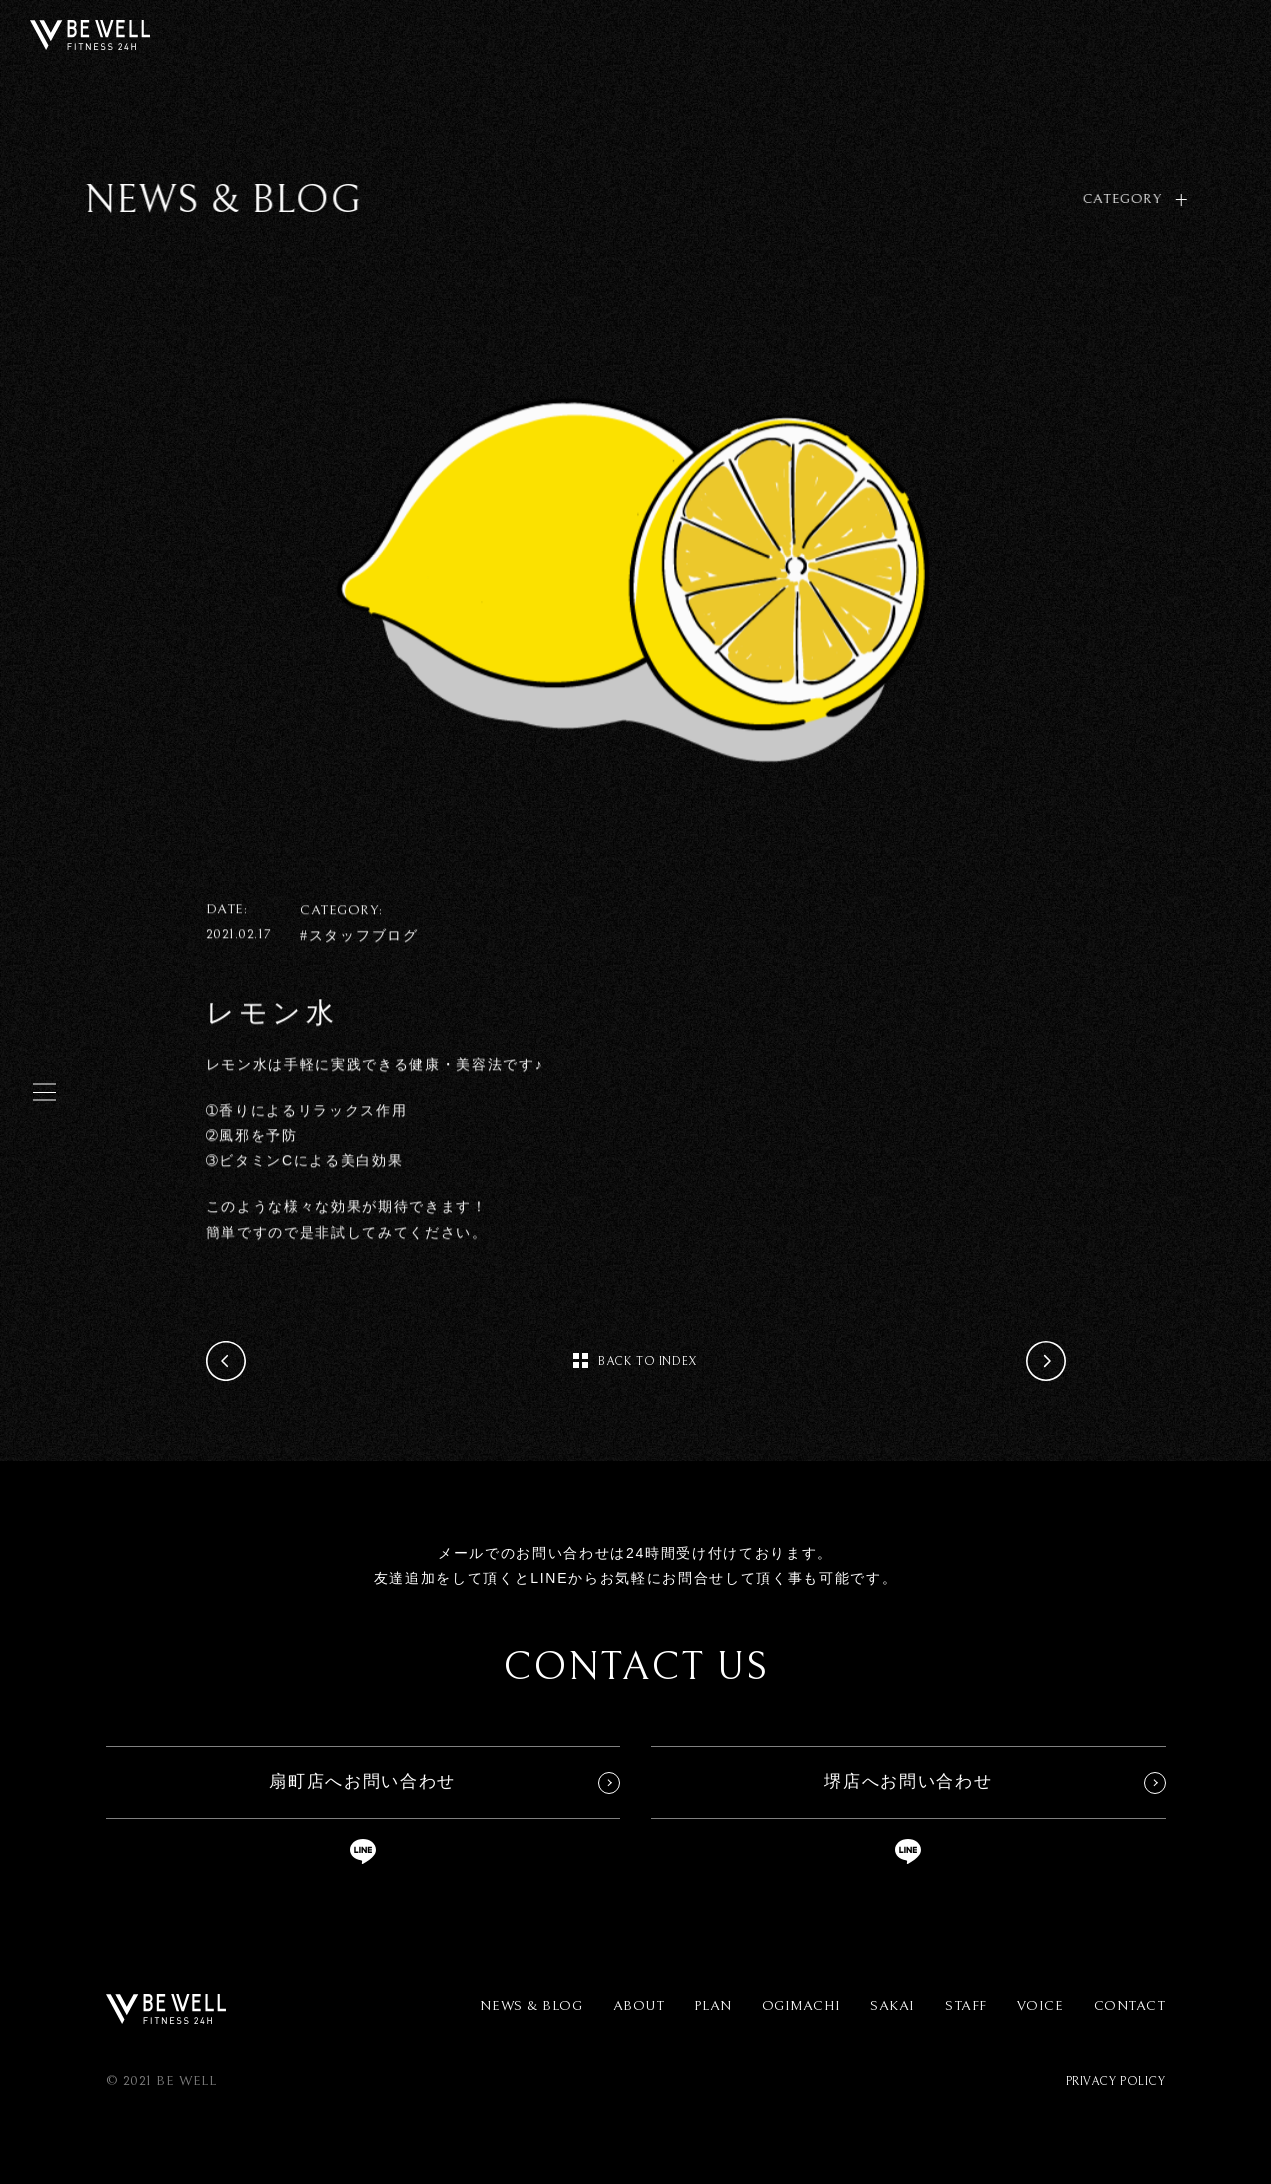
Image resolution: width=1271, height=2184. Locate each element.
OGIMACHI (801, 2006)
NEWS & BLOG (531, 2006)
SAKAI (892, 2006)
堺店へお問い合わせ (908, 1781)
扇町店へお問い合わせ (362, 1781)
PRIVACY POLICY (1116, 2081)
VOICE (1040, 2006)
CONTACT (1130, 2006)
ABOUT (639, 2006)
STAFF (966, 2006)
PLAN (712, 2006)
